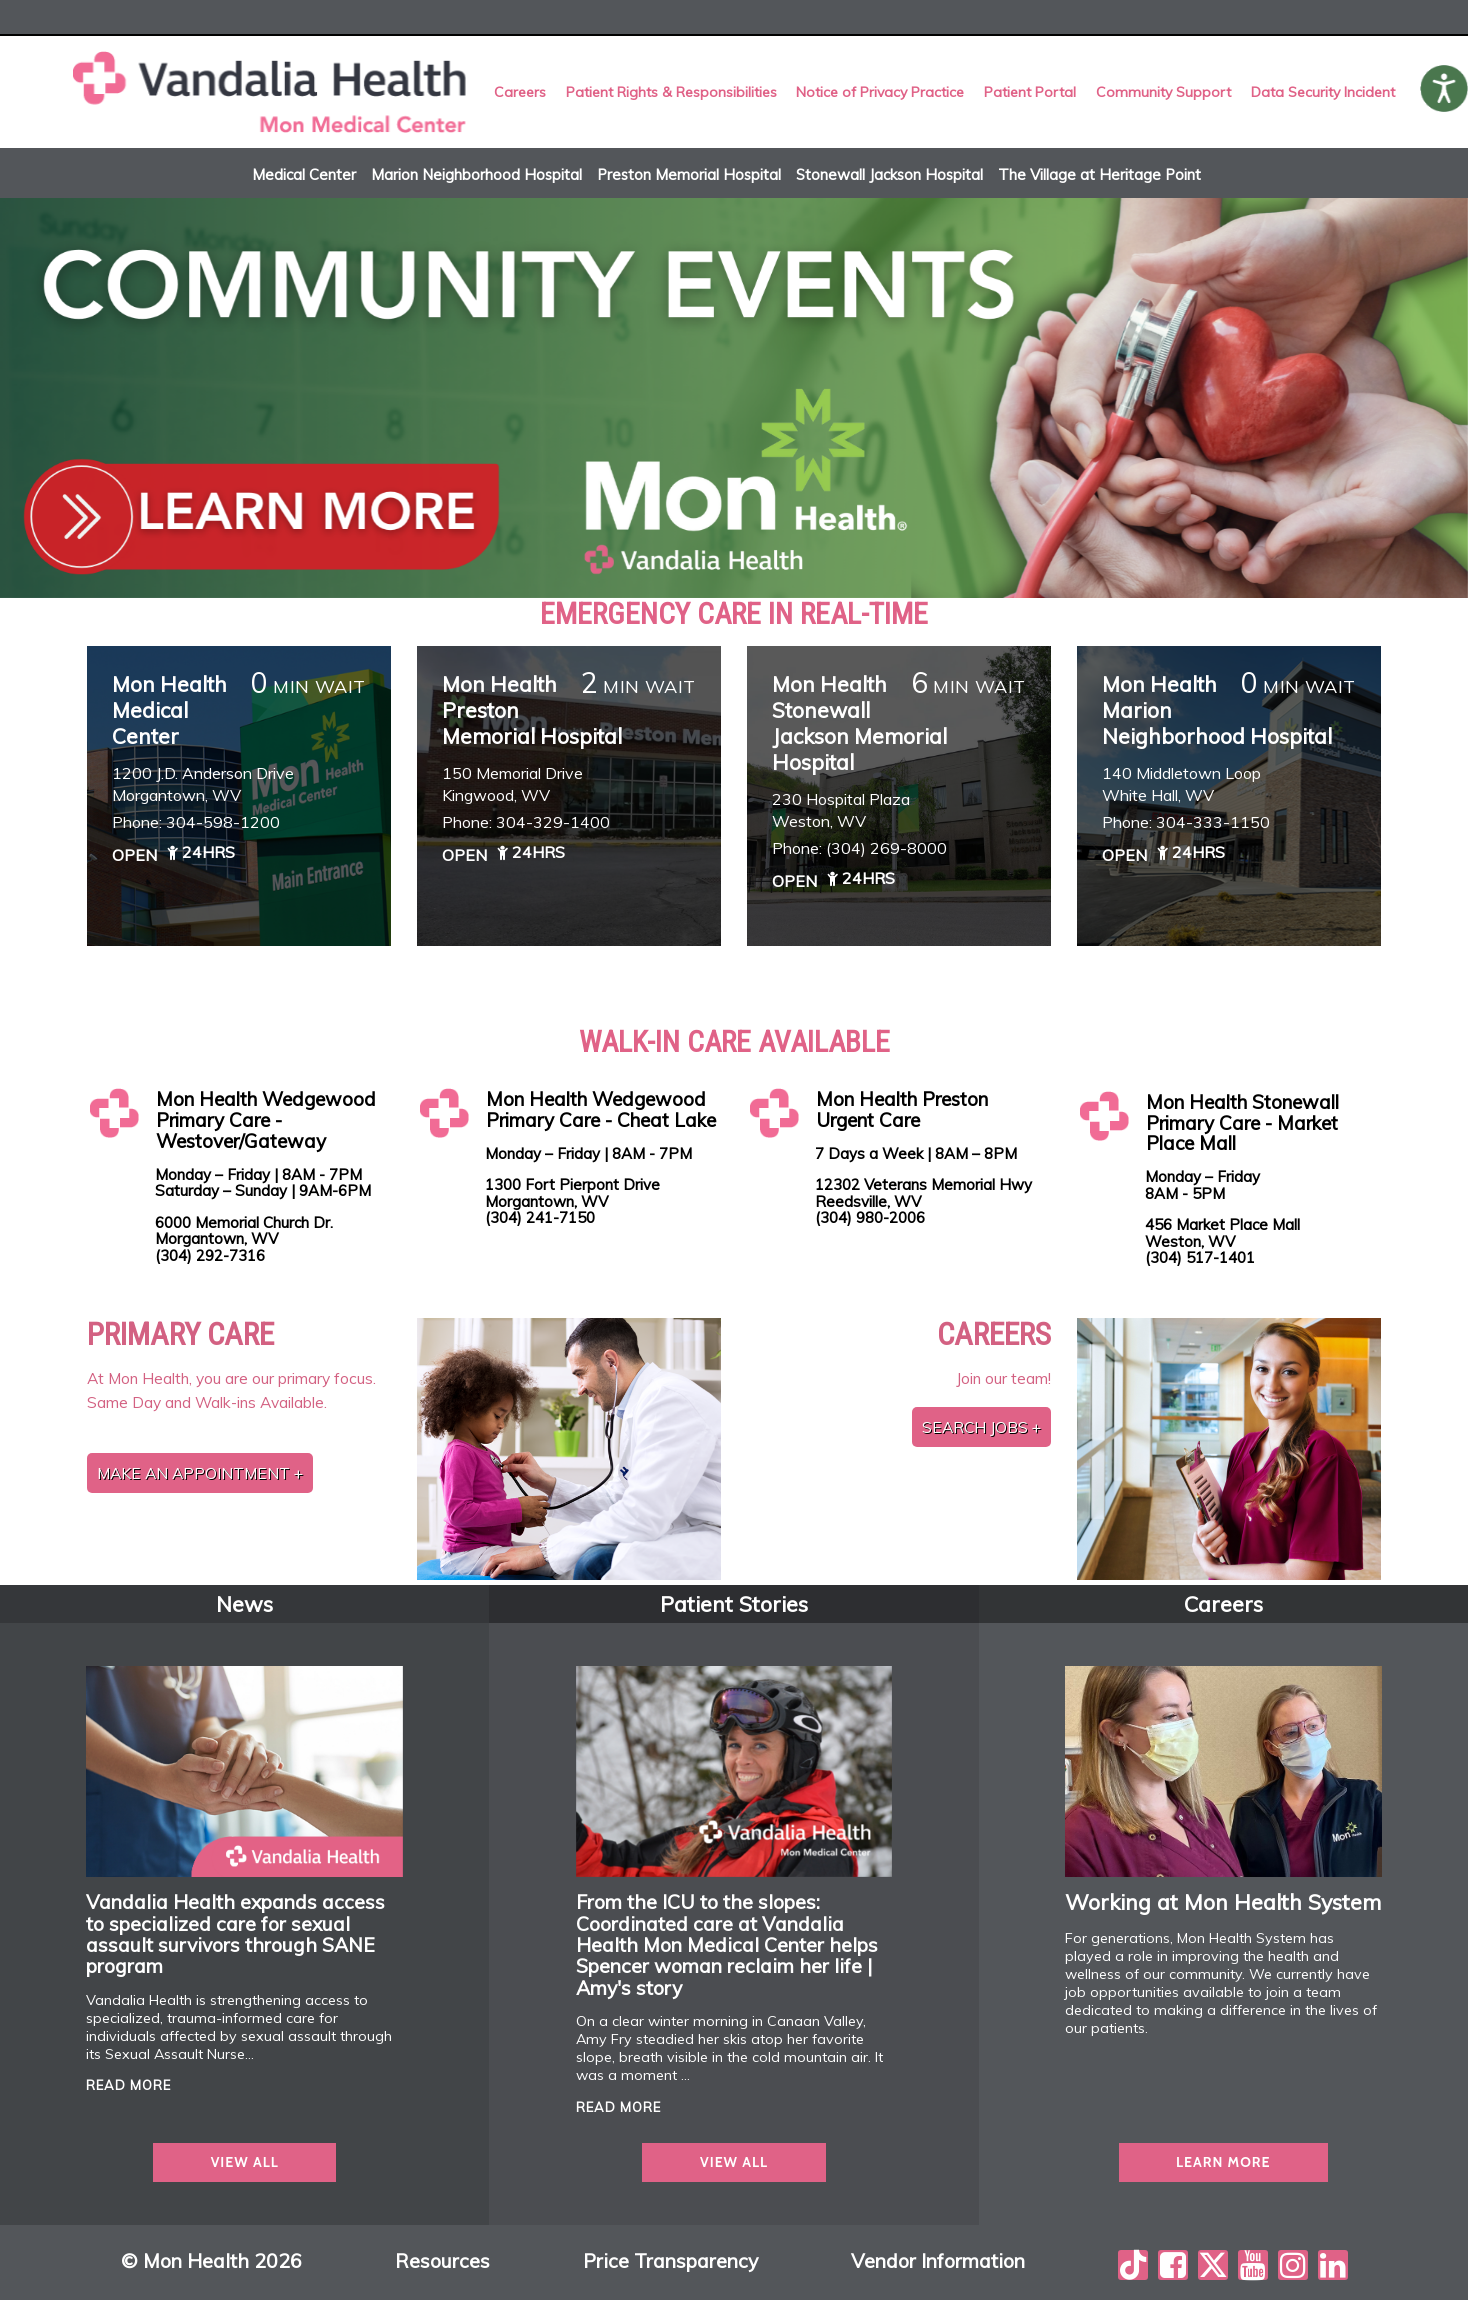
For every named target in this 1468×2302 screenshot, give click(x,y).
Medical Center (304, 176)
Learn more (1223, 2165)
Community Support (1163, 93)
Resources (442, 2263)
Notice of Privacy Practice (881, 93)
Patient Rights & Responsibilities (671, 93)
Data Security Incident (1322, 93)
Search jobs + (981, 1429)
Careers (521, 93)
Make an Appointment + (200, 1475)
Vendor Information (938, 2263)
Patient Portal (1030, 93)
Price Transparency (670, 2263)
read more (128, 2088)
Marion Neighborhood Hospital (476, 176)
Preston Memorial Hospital (689, 176)
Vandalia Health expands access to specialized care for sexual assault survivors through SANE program (235, 1936)
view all (245, 2165)
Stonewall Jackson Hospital (889, 176)
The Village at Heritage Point (1099, 176)
